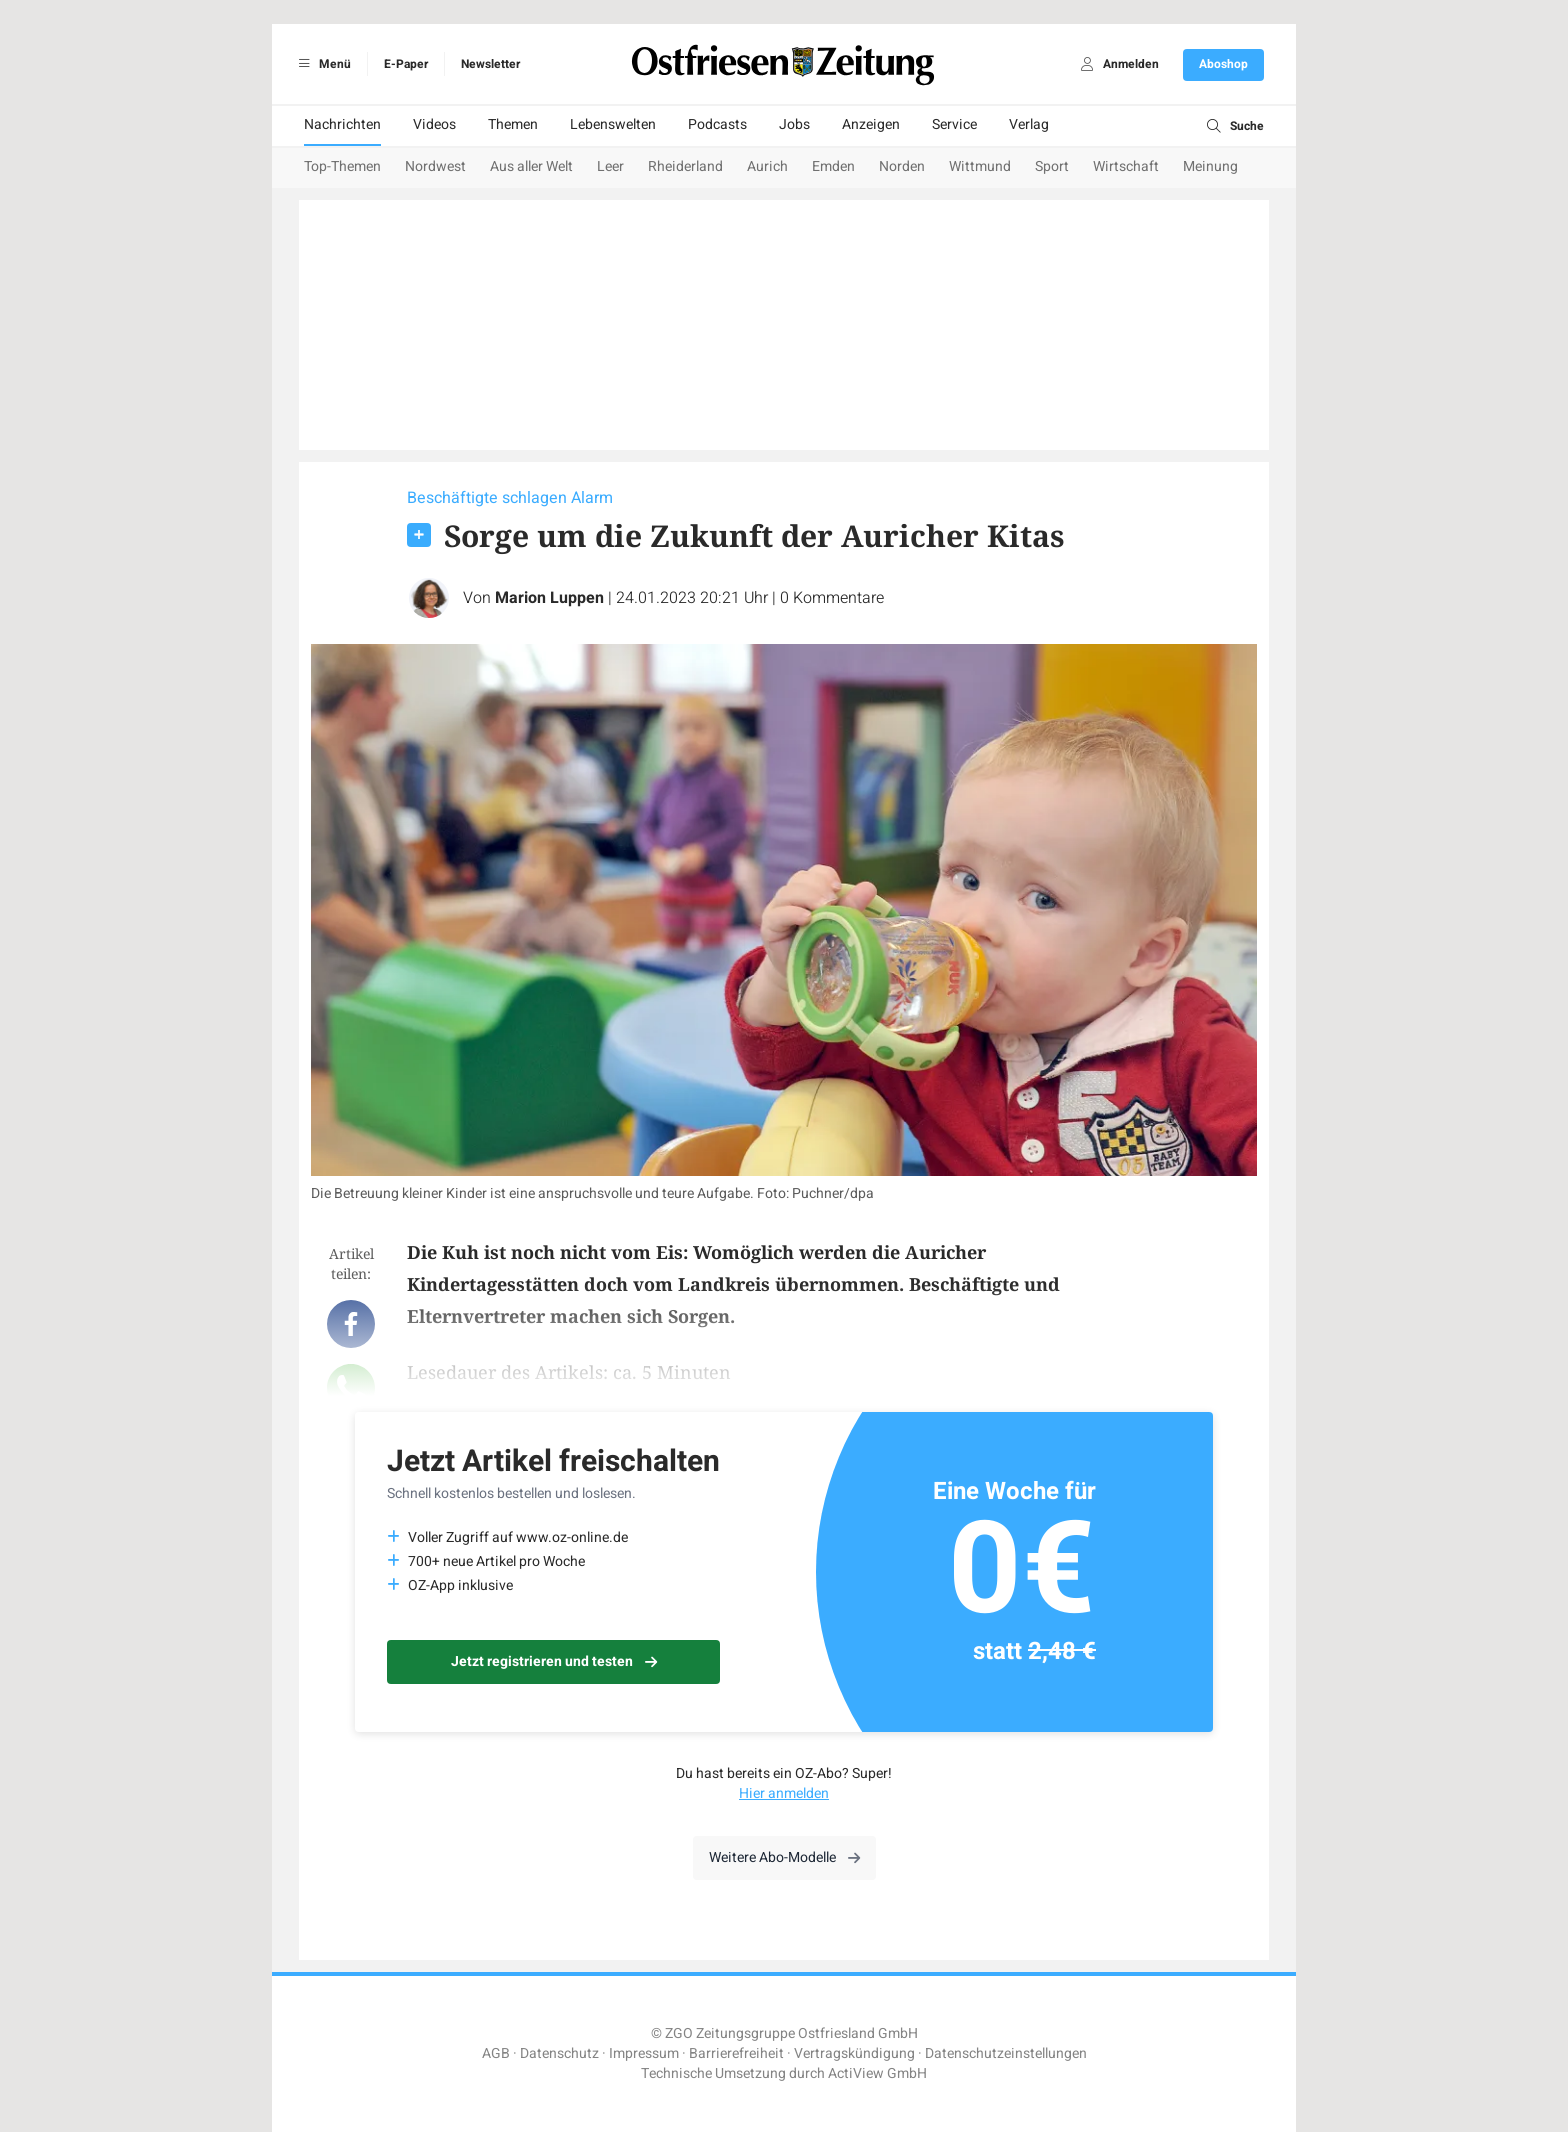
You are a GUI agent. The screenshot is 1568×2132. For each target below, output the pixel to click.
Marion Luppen (549, 598)
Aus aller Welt (531, 166)
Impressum (644, 2053)
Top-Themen (342, 166)
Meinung (1210, 166)
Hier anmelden (784, 1793)
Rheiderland (685, 166)
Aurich (767, 166)
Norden (902, 166)
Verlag (1029, 124)
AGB (496, 2053)
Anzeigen (871, 124)
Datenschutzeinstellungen (1006, 2053)
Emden (833, 166)
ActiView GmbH (877, 2073)
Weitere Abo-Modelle (784, 1857)
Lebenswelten (613, 124)
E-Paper (406, 64)
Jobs (794, 124)
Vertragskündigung (854, 2053)
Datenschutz (559, 2053)
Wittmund (980, 166)
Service (954, 124)
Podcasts (717, 124)
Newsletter (490, 64)
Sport (1052, 166)
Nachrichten (342, 124)
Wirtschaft (1126, 166)
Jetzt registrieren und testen (554, 1661)
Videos (434, 124)
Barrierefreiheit (736, 2053)
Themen (513, 124)
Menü (321, 64)
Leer (610, 166)
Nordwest (435, 166)
